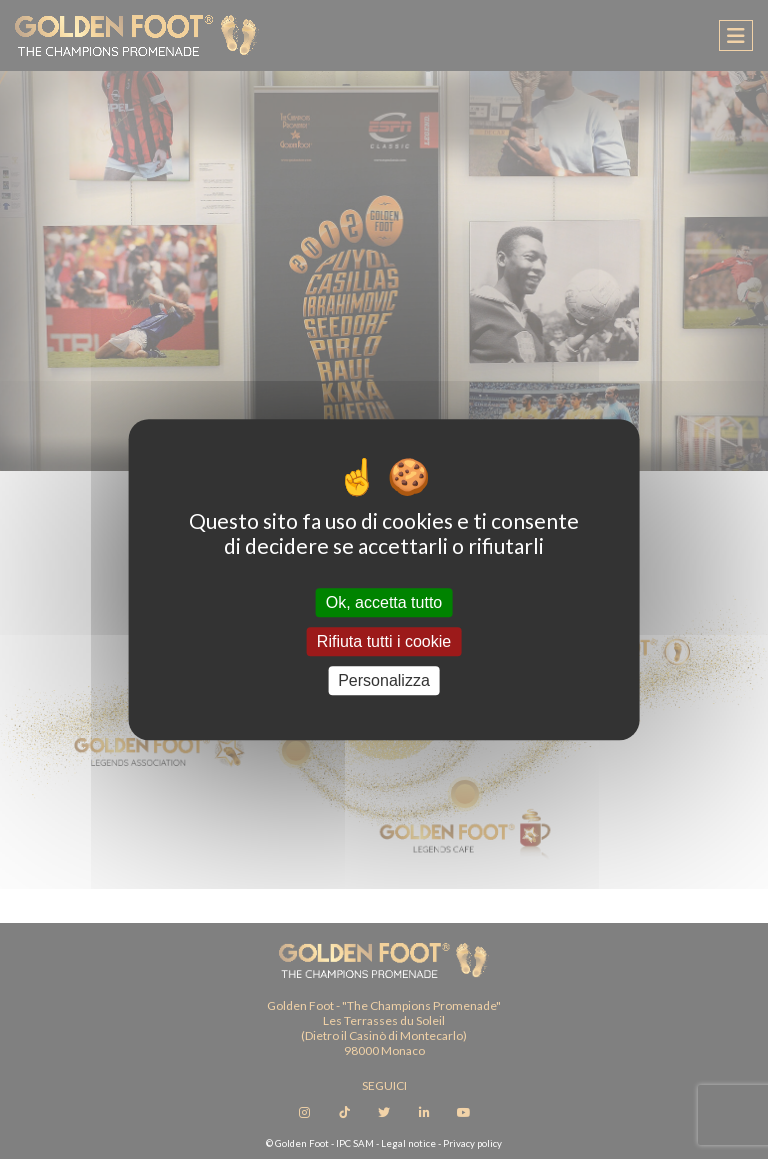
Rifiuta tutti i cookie (384, 641)
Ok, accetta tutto (384, 602)
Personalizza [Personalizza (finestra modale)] (384, 680)
